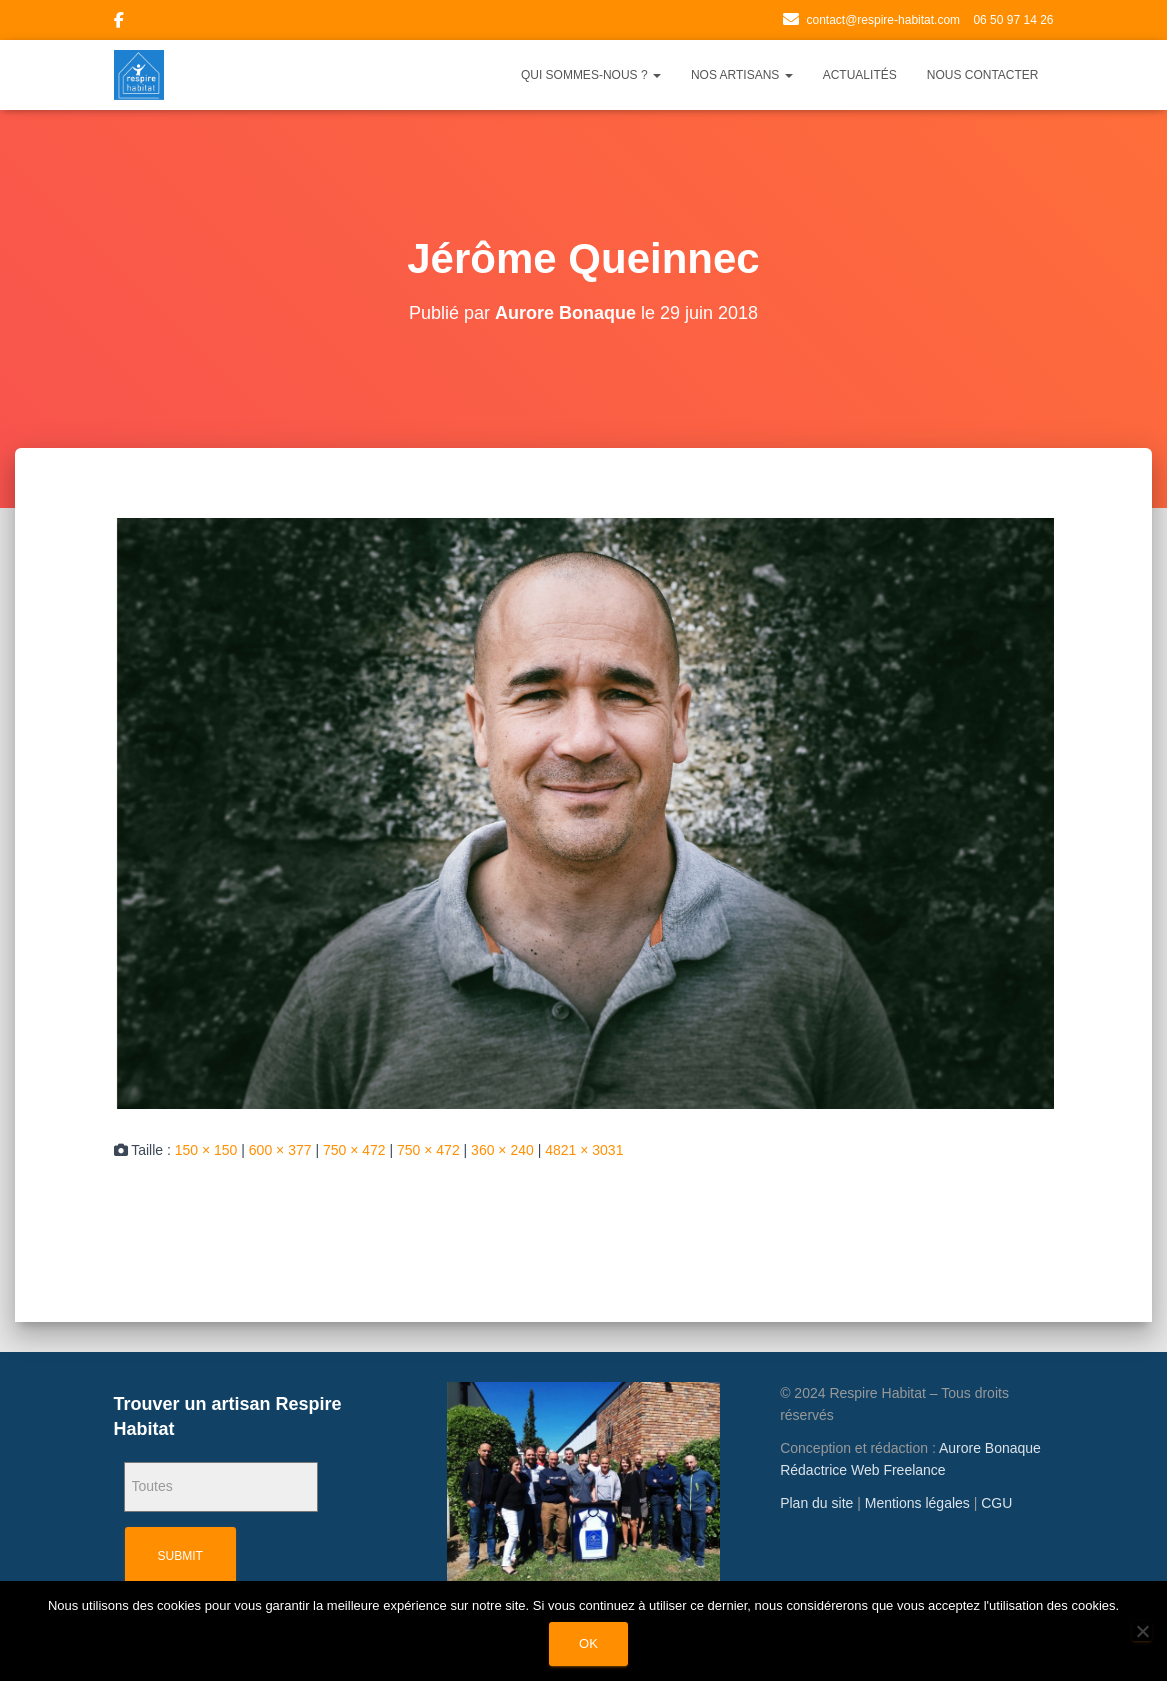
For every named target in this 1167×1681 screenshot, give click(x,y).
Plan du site (816, 1503)
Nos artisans (742, 75)
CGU (996, 1503)
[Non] (1142, 1631)
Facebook (119, 23)
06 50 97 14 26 (1013, 20)
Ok (588, 1643)
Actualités (860, 75)
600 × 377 (280, 1150)
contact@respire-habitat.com (883, 20)
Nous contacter (983, 75)
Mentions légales (917, 1503)
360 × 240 (502, 1150)
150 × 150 (206, 1150)
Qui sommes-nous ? (591, 75)
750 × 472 (354, 1150)
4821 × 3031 (584, 1150)
